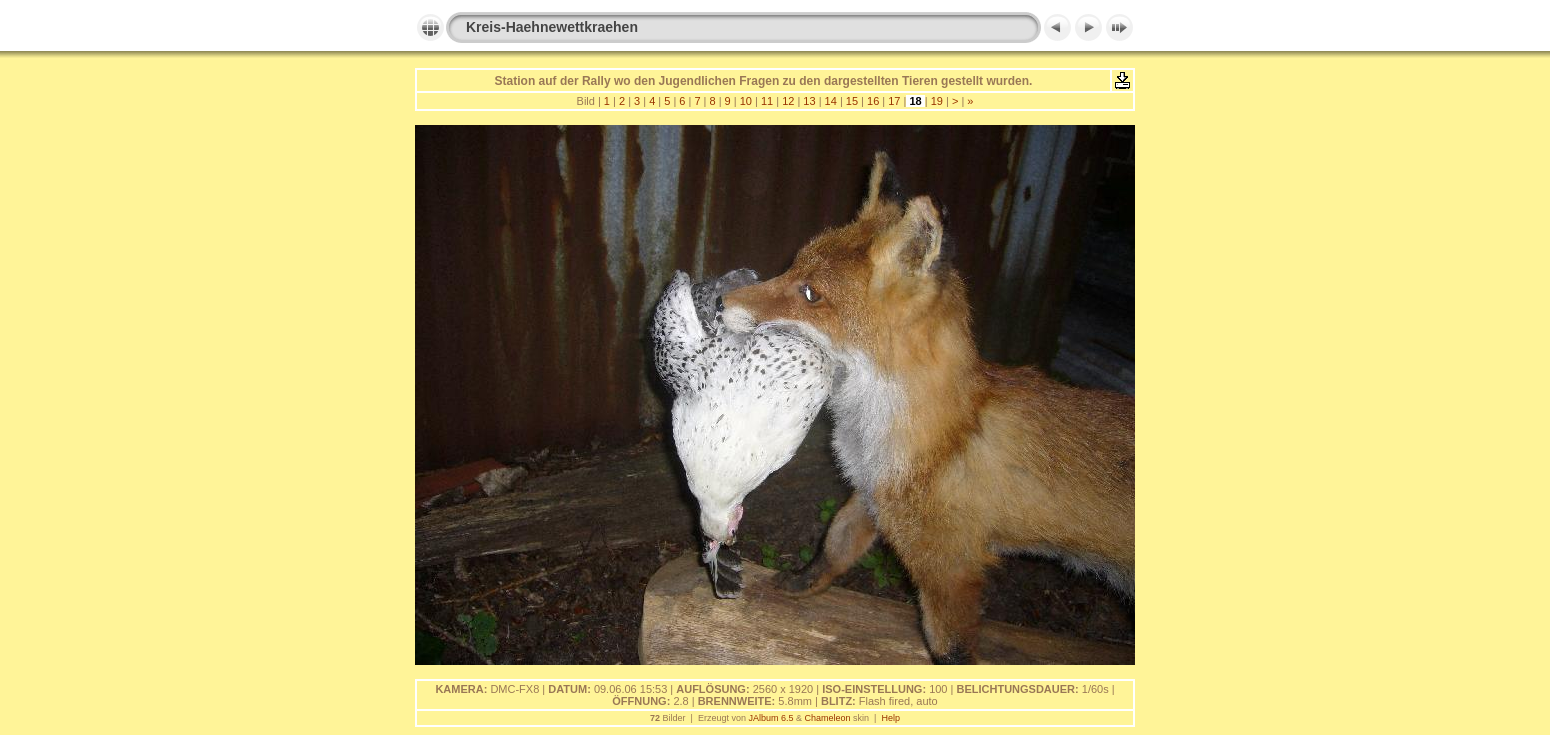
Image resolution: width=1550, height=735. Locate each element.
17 (894, 101)
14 (831, 101)
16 (873, 101)
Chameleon (828, 718)
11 (767, 101)
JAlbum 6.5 (770, 718)
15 (852, 101)
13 (809, 101)
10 (746, 101)
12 (788, 101)
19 (937, 101)
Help (890, 718)
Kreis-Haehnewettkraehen (552, 27)
